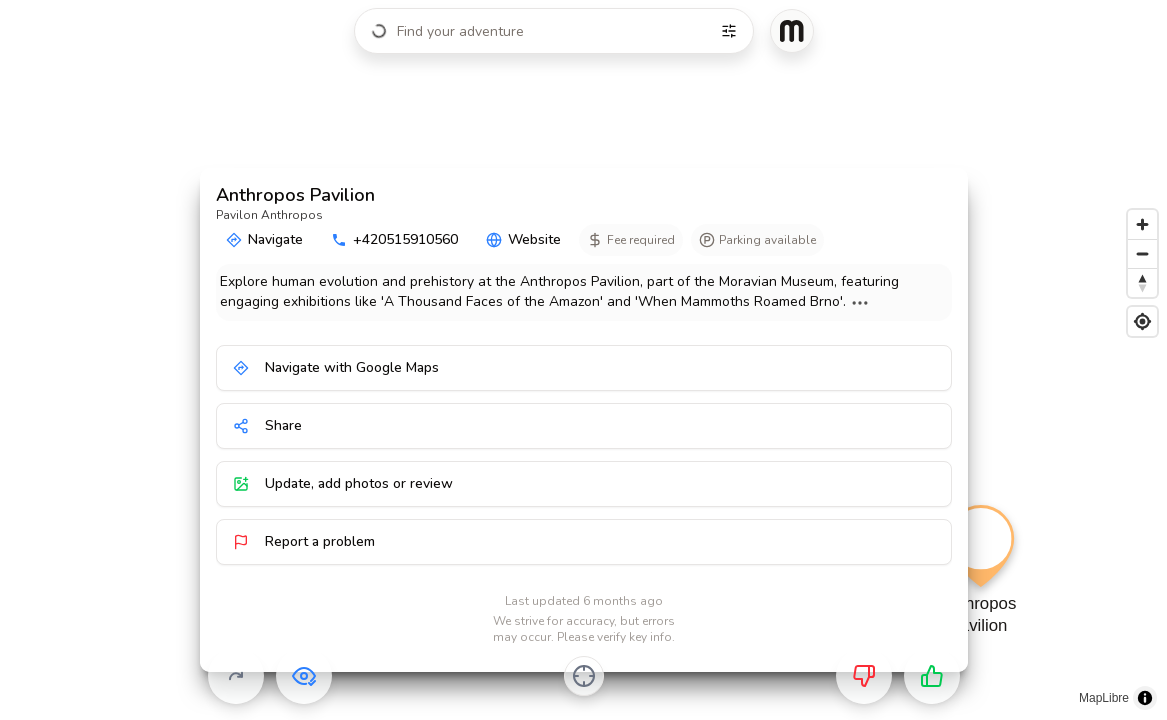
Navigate (264, 239)
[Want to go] (932, 676)
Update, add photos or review (343, 483)
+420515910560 (394, 239)
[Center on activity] (584, 676)
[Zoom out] (1142, 253)
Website (523, 239)
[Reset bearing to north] (1142, 282)
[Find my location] (1142, 321)
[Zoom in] (1142, 224)
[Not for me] (864, 676)
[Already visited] (304, 676)
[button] (978, 587)
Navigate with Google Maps (336, 367)
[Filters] (729, 31)
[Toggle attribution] (1145, 698)
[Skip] (236, 676)
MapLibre (1104, 698)
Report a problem (304, 541)
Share (267, 425)
